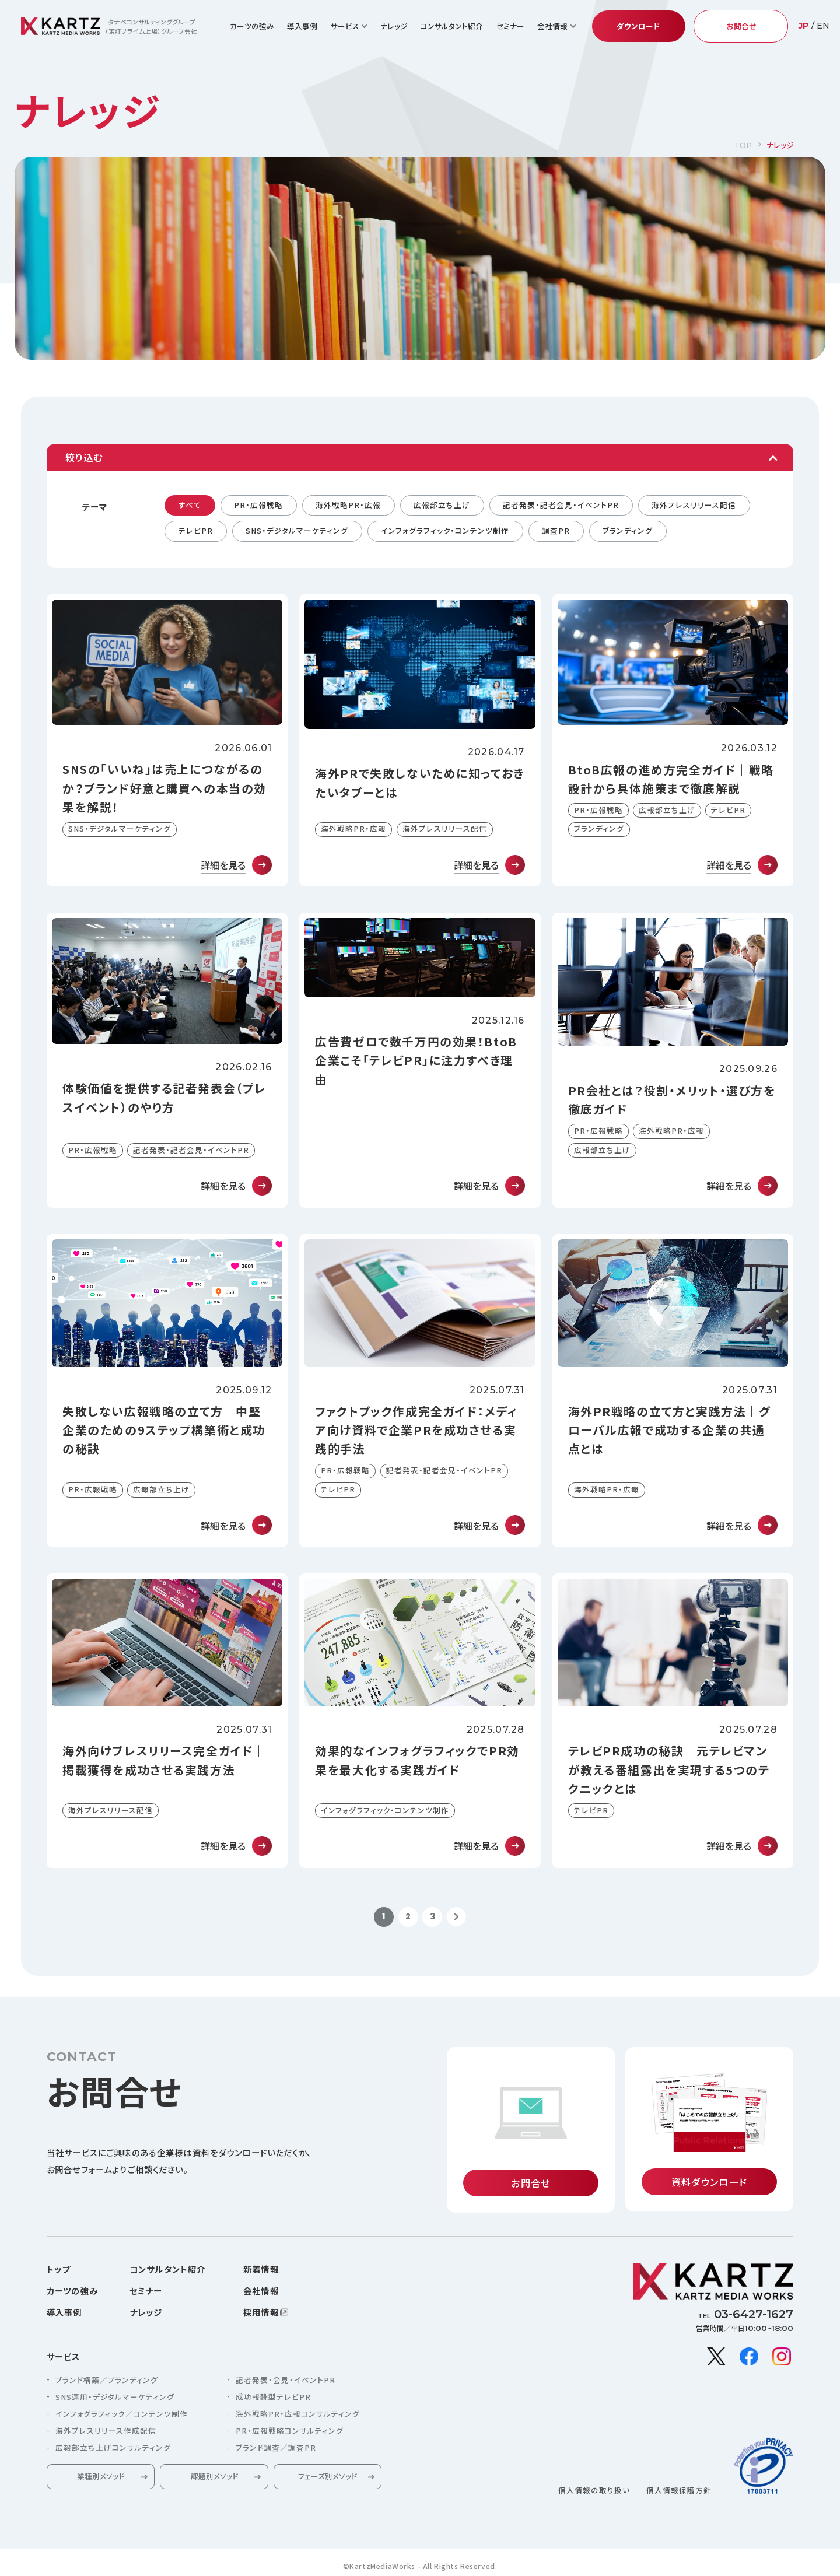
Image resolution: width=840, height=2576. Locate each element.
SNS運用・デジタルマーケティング (114, 2398)
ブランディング (628, 530)
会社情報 (261, 2292)
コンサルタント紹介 (452, 25)
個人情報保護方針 (679, 2491)
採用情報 (261, 2313)
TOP (743, 145)
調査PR (556, 530)
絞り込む (84, 457)
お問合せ (741, 25)
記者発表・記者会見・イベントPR (561, 504)
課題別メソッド (214, 2477)
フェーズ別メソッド (327, 2477)
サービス (63, 2357)
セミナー (510, 25)
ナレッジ (394, 25)
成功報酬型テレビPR (273, 2398)
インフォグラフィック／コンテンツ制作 (121, 2415)
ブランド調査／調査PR (276, 2449)
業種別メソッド (100, 2477)
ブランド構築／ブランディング (106, 2381)
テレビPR (195, 530)
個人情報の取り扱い (594, 2491)
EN (823, 25)
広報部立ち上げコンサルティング (113, 2449)
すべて (189, 504)
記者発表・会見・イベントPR (285, 2381)
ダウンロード (638, 25)
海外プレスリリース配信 (694, 504)
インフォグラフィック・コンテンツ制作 (445, 530)
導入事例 (302, 25)
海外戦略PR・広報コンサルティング (298, 2415)
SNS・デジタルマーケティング (297, 530)
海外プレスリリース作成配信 (105, 2432)
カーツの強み (252, 25)
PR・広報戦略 (258, 504)
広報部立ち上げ (442, 504)
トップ (58, 2270)
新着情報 (261, 2270)
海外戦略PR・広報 (348, 504)
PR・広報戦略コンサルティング (290, 2432)
